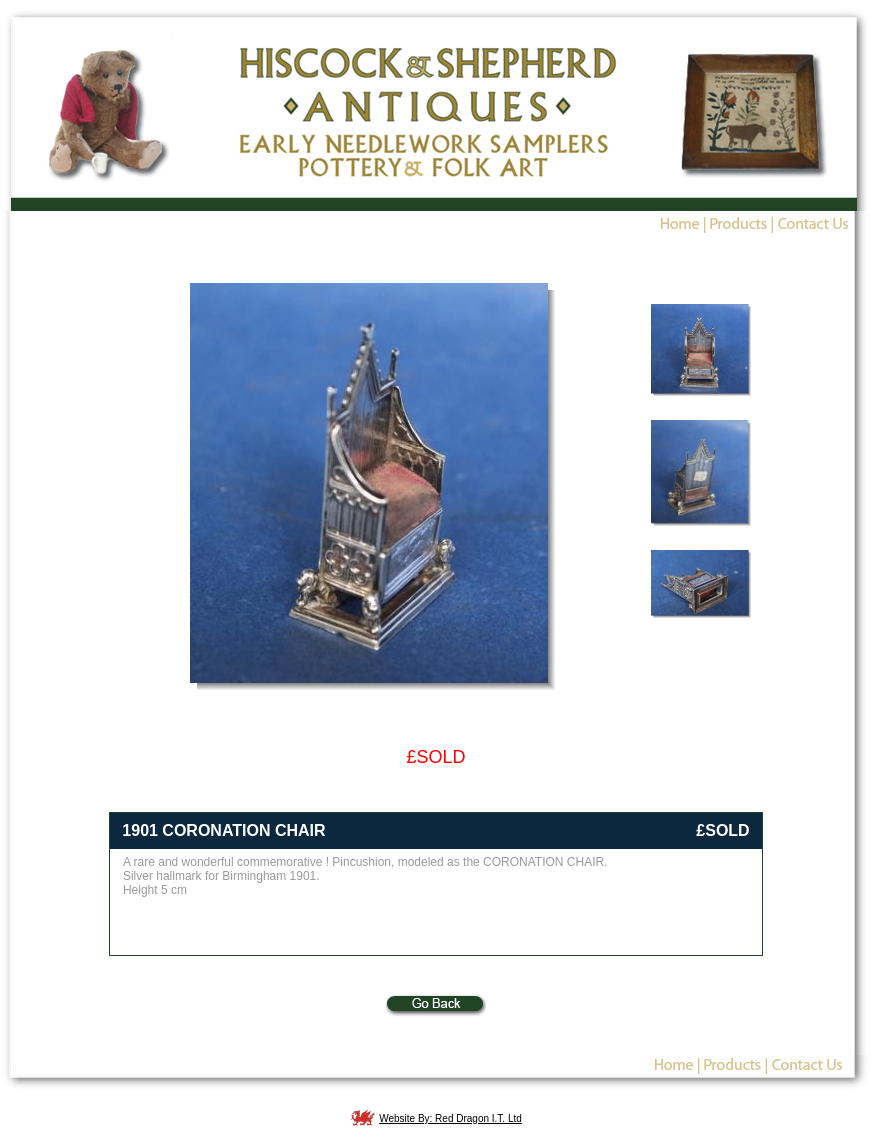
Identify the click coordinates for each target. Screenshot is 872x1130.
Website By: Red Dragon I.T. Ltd (450, 1118)
